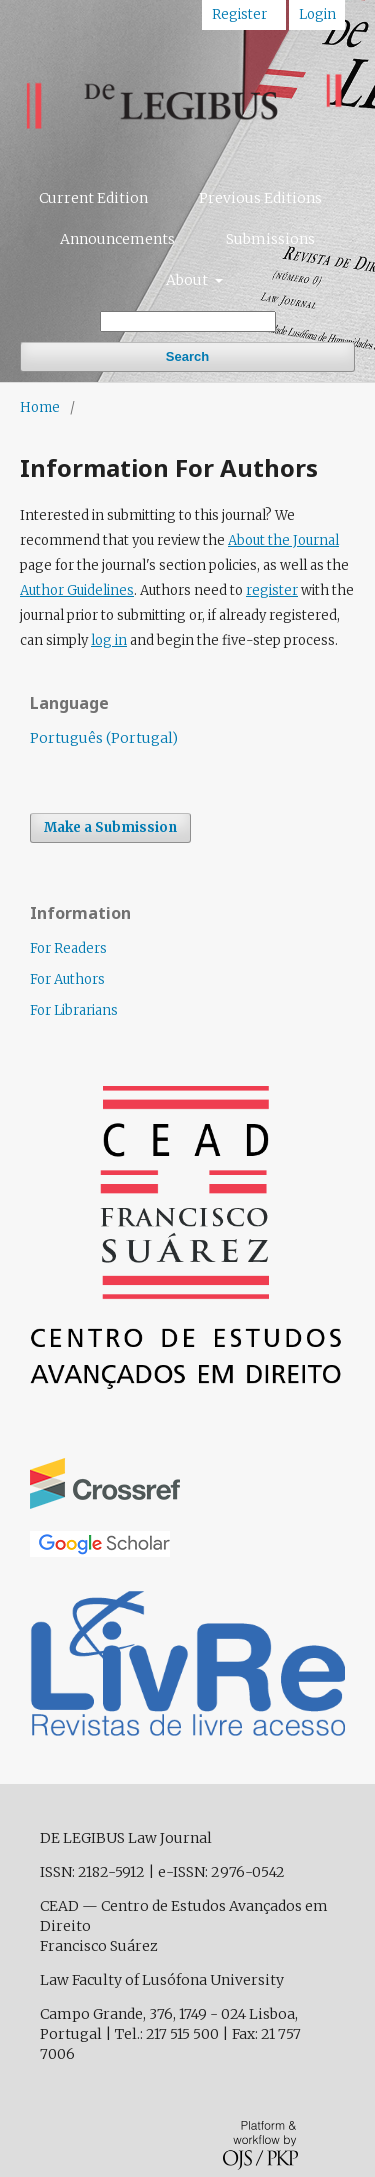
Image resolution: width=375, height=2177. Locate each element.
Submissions (270, 239)
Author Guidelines (77, 590)
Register (239, 14)
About (188, 280)
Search (187, 356)
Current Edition (93, 198)
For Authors (67, 979)
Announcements (117, 239)
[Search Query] (188, 321)
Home (40, 407)
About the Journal (283, 540)
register (272, 590)
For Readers (68, 948)
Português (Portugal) (104, 738)
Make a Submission (110, 827)
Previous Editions (260, 198)
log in (109, 640)
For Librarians (74, 1010)
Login (317, 14)
